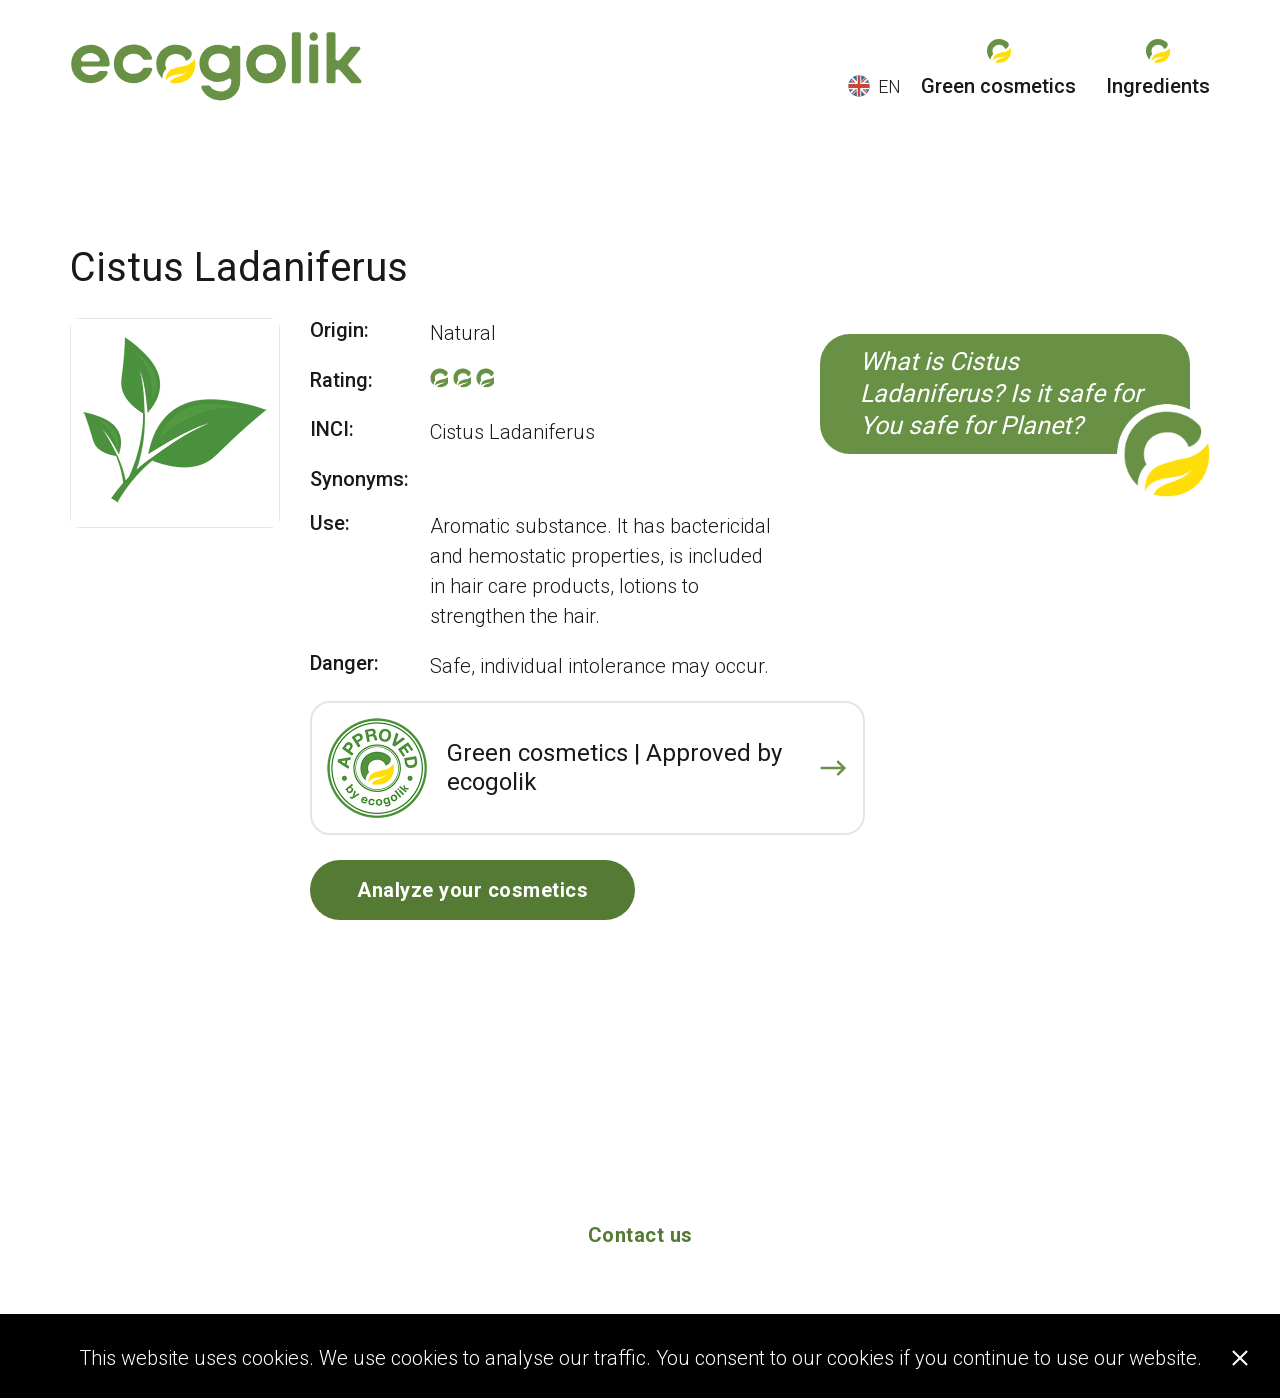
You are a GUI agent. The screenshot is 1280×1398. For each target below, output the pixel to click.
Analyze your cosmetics (472, 890)
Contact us (640, 1235)
